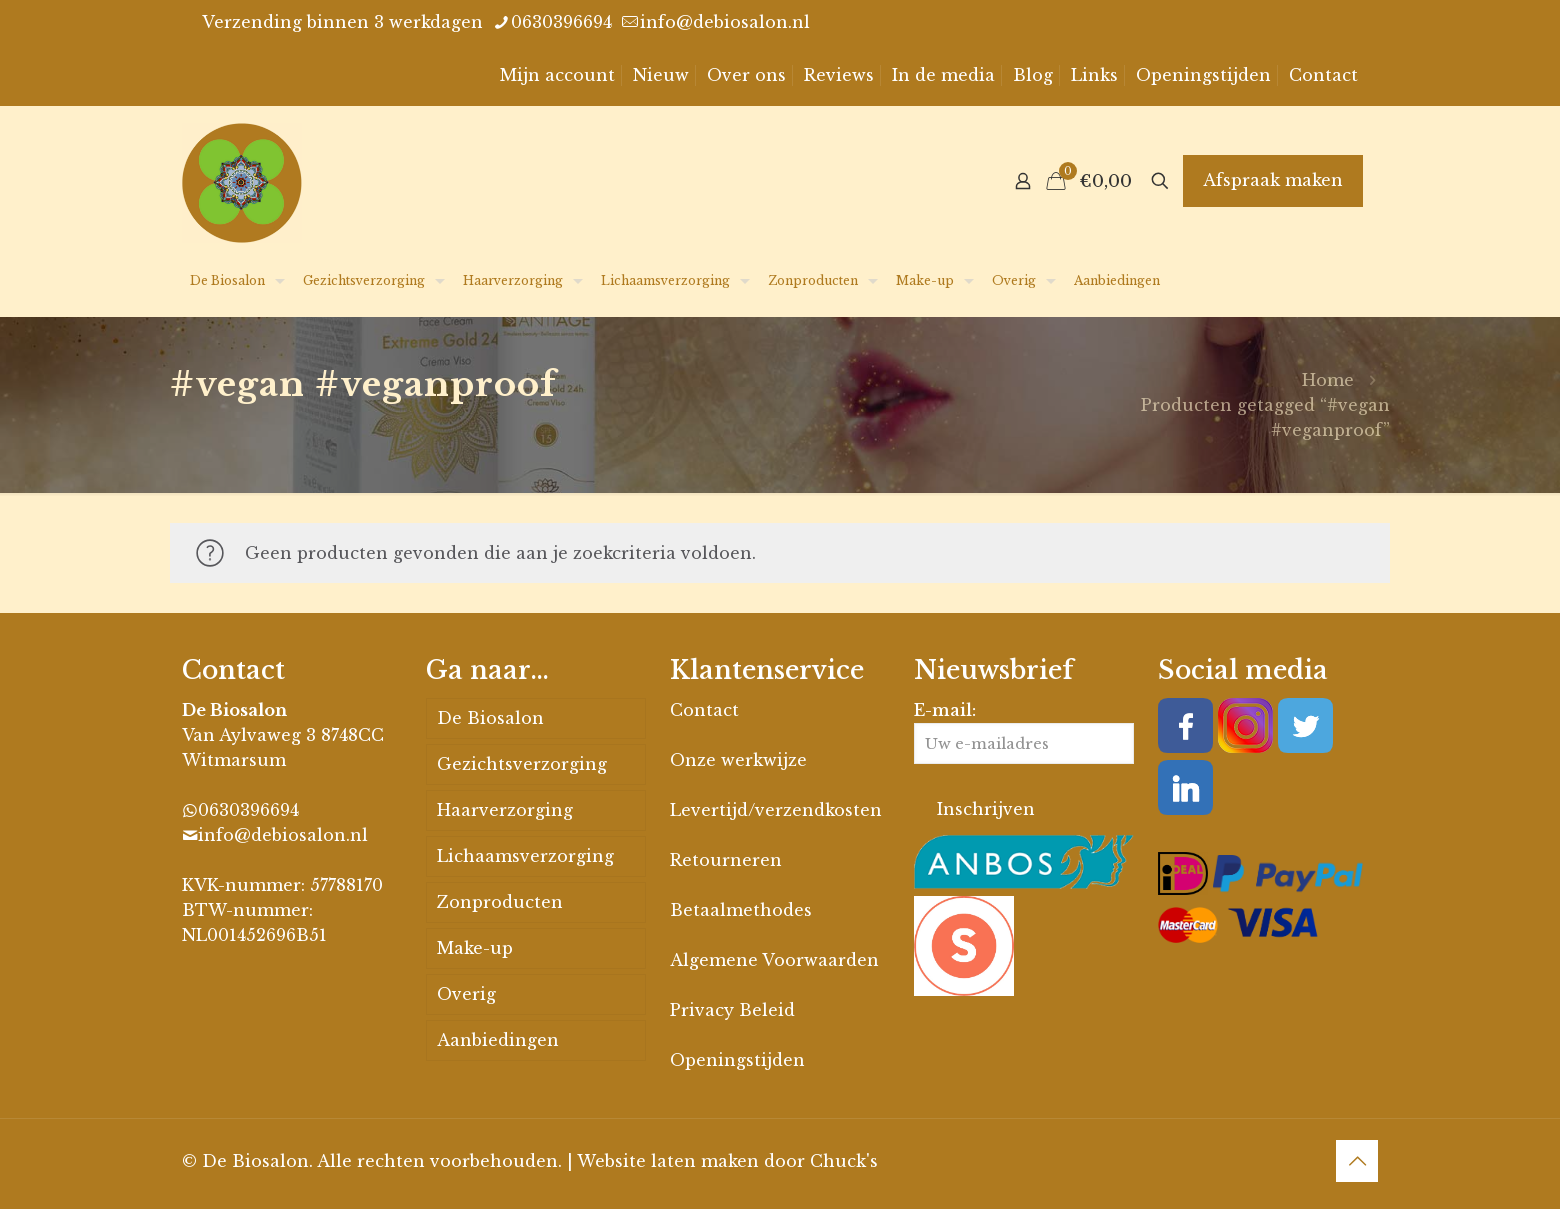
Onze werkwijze (738, 760)
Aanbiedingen (498, 1040)
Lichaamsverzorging (525, 856)
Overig (466, 994)
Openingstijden (1203, 75)
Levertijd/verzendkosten (776, 810)
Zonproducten (500, 902)
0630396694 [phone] (561, 22)
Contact (1323, 75)
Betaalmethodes (741, 910)
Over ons (746, 75)
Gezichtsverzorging (522, 764)
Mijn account (557, 75)
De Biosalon (490, 718)
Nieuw (661, 75)
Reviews (839, 75)
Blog (1033, 75)
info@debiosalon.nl (283, 835)
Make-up (475, 948)
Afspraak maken (1273, 180)
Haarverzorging (505, 810)
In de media (943, 75)
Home (1328, 380)
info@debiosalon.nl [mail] (725, 22)
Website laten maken (668, 1161)
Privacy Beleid (732, 1010)
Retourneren (726, 860)
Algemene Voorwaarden (774, 960)
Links (1094, 75)
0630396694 (248, 810)
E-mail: (1024, 732)
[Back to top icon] (1357, 1161)
